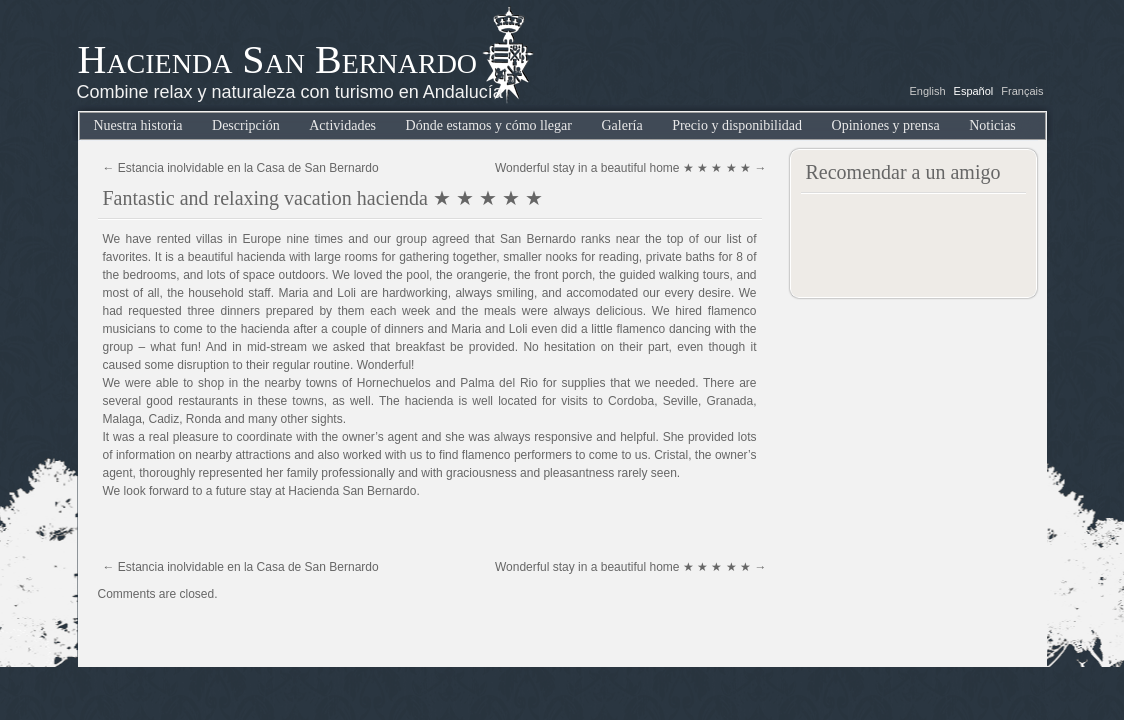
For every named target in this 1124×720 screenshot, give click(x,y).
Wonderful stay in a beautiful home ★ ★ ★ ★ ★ (631, 168)
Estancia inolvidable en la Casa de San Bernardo (241, 168)
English (927, 91)
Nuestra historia (138, 125)
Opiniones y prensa (886, 125)
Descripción (246, 125)
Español (974, 91)
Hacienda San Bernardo (278, 59)
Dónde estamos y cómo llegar (489, 125)
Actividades (342, 125)
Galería (621, 125)
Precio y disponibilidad (737, 125)
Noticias (992, 125)
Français (1022, 91)
